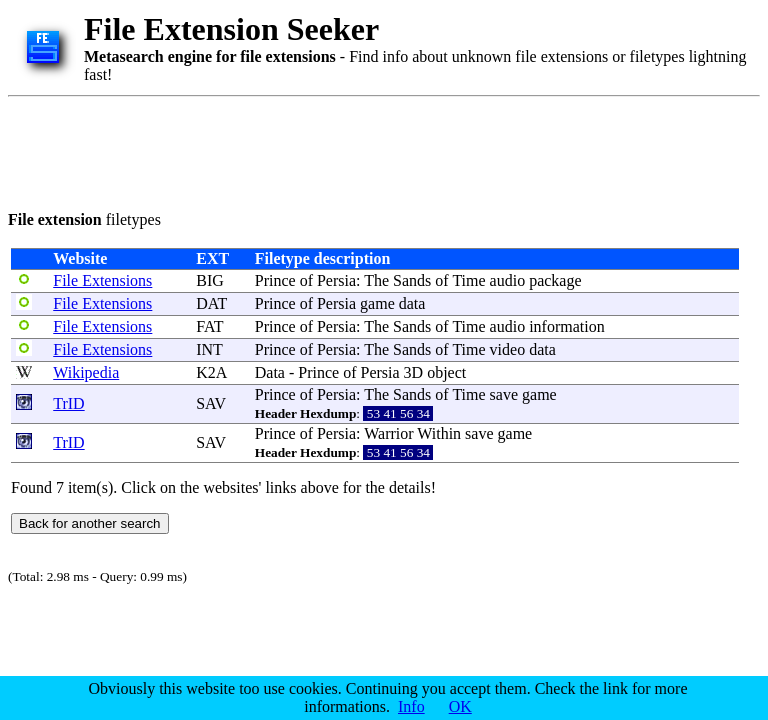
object (446, 372)
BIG (210, 280)
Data (270, 372)
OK (460, 706)
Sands (412, 280)
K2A (211, 372)
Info (411, 706)
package (555, 280)
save (504, 394)
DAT (211, 303)
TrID (68, 403)
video (508, 349)
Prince (275, 280)
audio (508, 280)
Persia (336, 280)
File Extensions (102, 280)
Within (439, 433)
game (377, 303)
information (567, 326)
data (412, 303)
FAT (209, 326)
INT (209, 349)
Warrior (388, 433)
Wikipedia (86, 372)
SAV (211, 403)
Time (468, 280)
